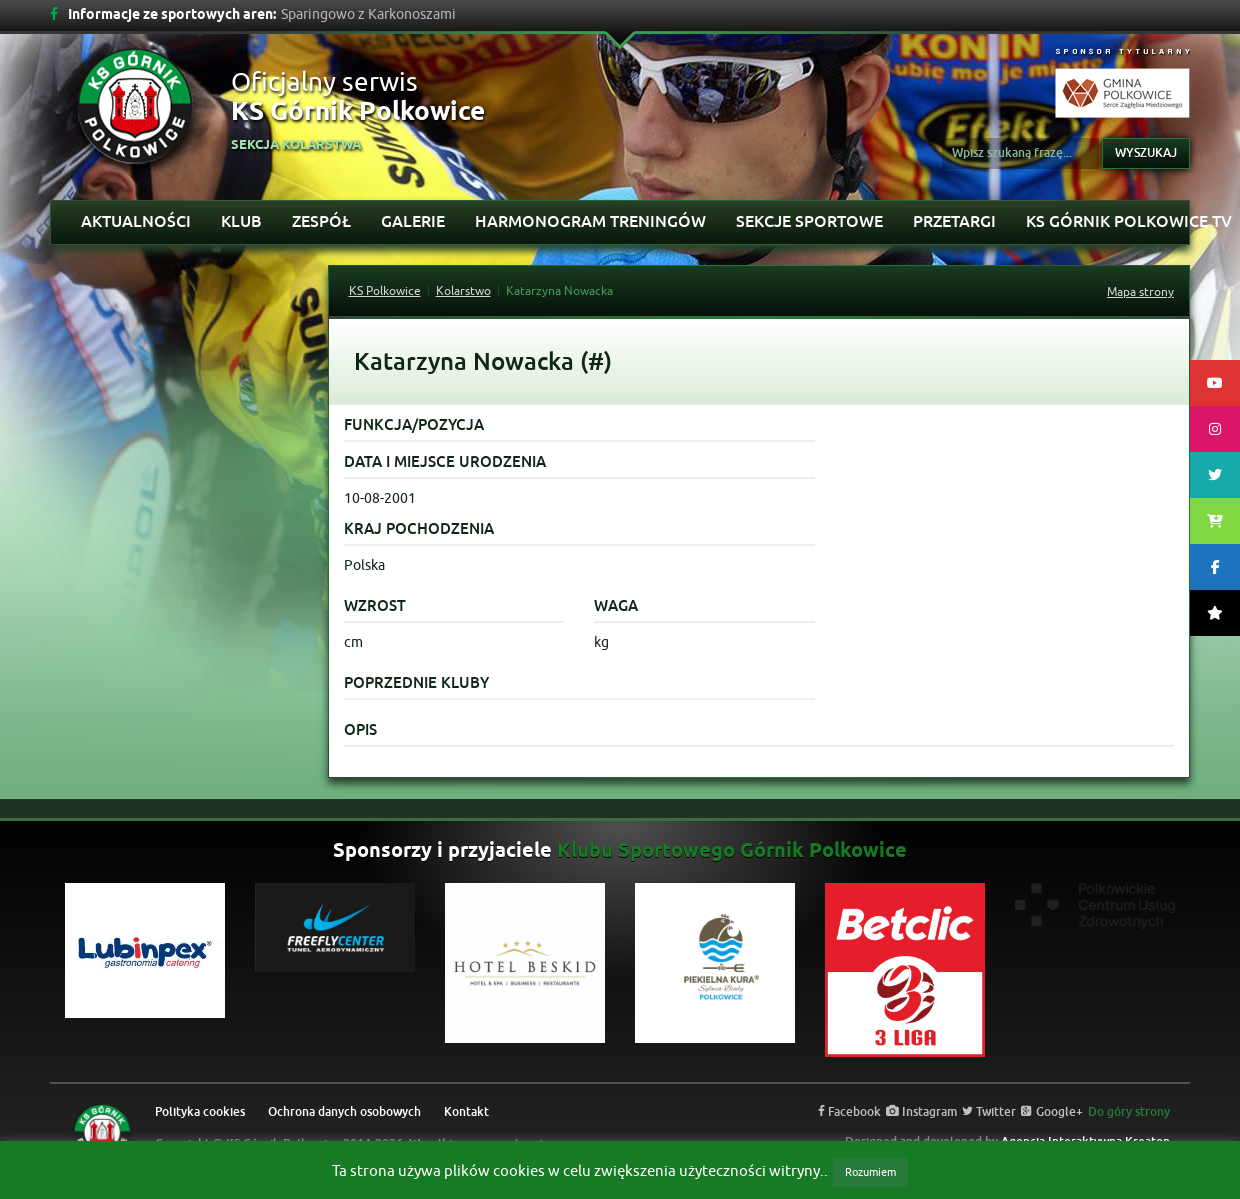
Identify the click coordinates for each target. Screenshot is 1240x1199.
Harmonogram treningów (590, 221)
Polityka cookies (200, 1112)
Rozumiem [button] (870, 1172)
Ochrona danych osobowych (344, 1112)
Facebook (849, 1112)
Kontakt (466, 1112)
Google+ (1052, 1112)
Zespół (321, 221)
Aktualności (136, 221)
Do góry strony (1129, 1112)
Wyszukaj (1146, 153)
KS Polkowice (385, 291)
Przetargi (954, 221)
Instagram (921, 1112)
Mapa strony (1140, 292)
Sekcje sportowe (809, 221)
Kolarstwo (463, 291)
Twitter (989, 1112)
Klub (241, 221)
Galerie (413, 221)
